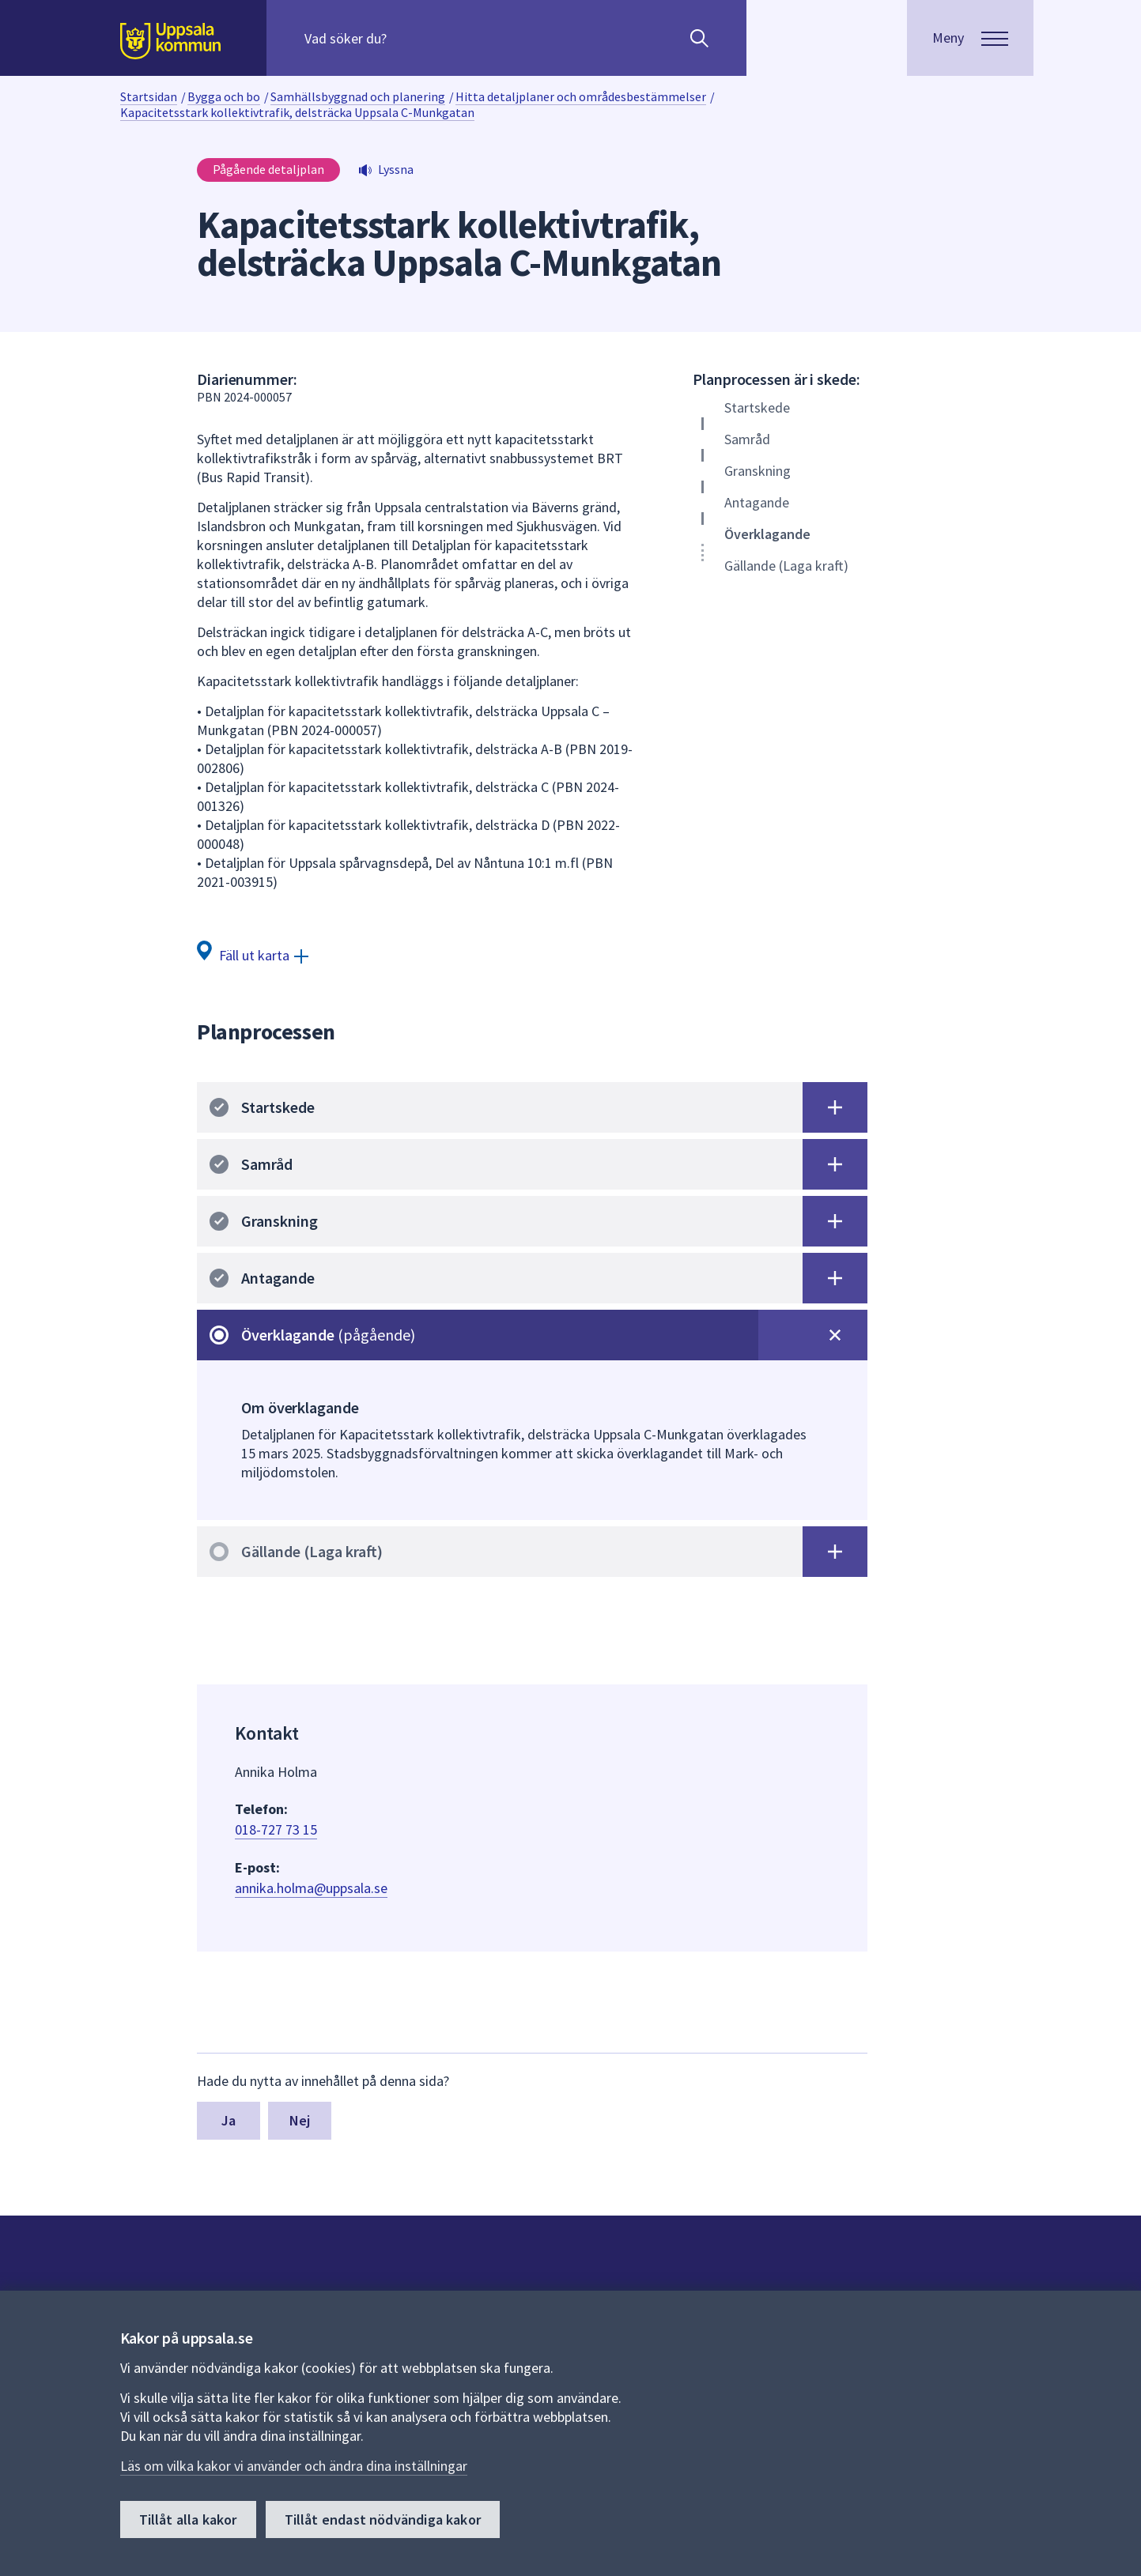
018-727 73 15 (276, 1829)
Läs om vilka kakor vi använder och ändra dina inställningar (293, 2466)
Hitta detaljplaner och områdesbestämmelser (580, 96)
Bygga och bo (223, 96)
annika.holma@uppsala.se (311, 1888)
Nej (300, 2120)
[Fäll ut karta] (252, 954)
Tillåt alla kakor (188, 2519)
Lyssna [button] (396, 169)
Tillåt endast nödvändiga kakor (383, 2519)
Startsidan (148, 96)
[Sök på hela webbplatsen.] (406, 38)
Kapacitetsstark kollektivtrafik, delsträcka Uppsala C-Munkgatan (297, 112)
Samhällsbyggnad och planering (357, 96)
